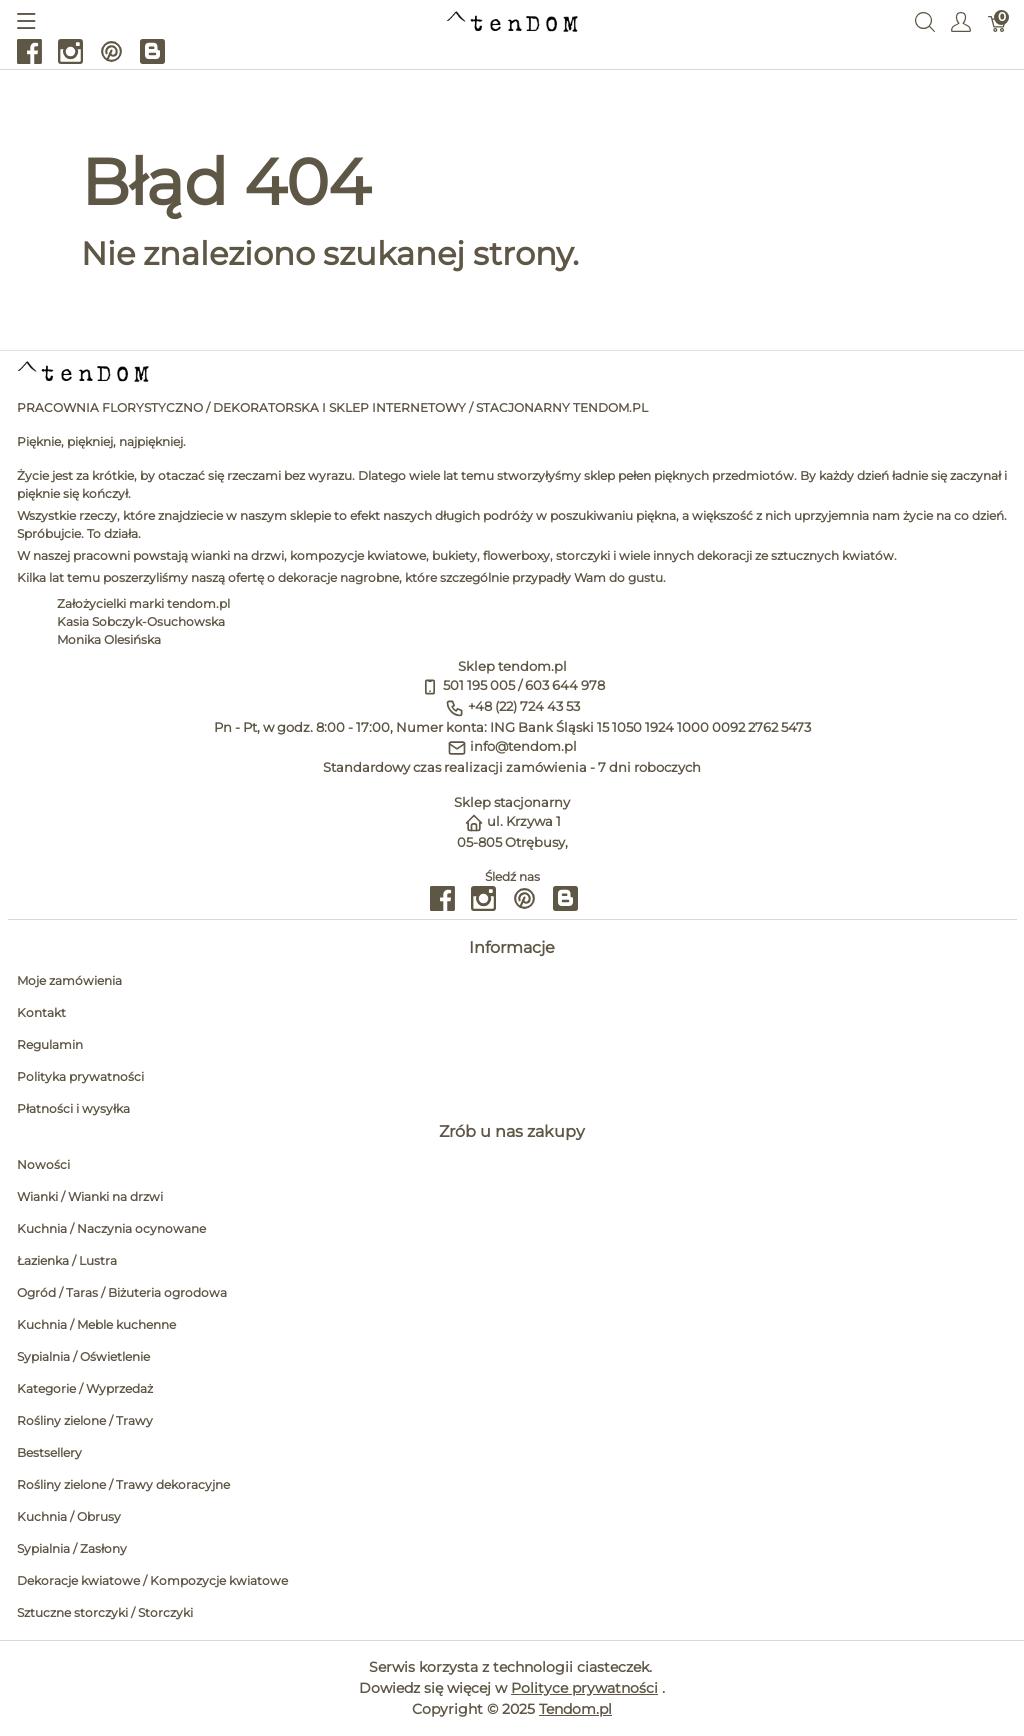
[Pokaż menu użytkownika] (961, 21)
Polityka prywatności (80, 1076)
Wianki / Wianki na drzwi (90, 1196)
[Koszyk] (997, 21)
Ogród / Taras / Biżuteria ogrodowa (122, 1292)
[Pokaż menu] (26, 21)
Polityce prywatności (584, 1688)
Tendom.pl (575, 1709)
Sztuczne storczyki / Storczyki (105, 1612)
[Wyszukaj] (925, 21)
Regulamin (50, 1044)
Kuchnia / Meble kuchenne (96, 1324)
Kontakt (41, 1012)
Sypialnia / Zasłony (72, 1548)
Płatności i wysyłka (73, 1108)
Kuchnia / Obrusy (69, 1516)
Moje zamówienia (69, 980)
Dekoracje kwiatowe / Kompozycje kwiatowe (152, 1580)
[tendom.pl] (512, 20)
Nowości (43, 1164)
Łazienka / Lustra (67, 1260)
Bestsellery (49, 1452)
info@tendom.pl (523, 746)
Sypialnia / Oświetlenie (83, 1356)
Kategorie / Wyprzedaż (85, 1388)
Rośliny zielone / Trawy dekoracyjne (123, 1484)
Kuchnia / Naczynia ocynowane (111, 1228)
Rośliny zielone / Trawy (85, 1420)
